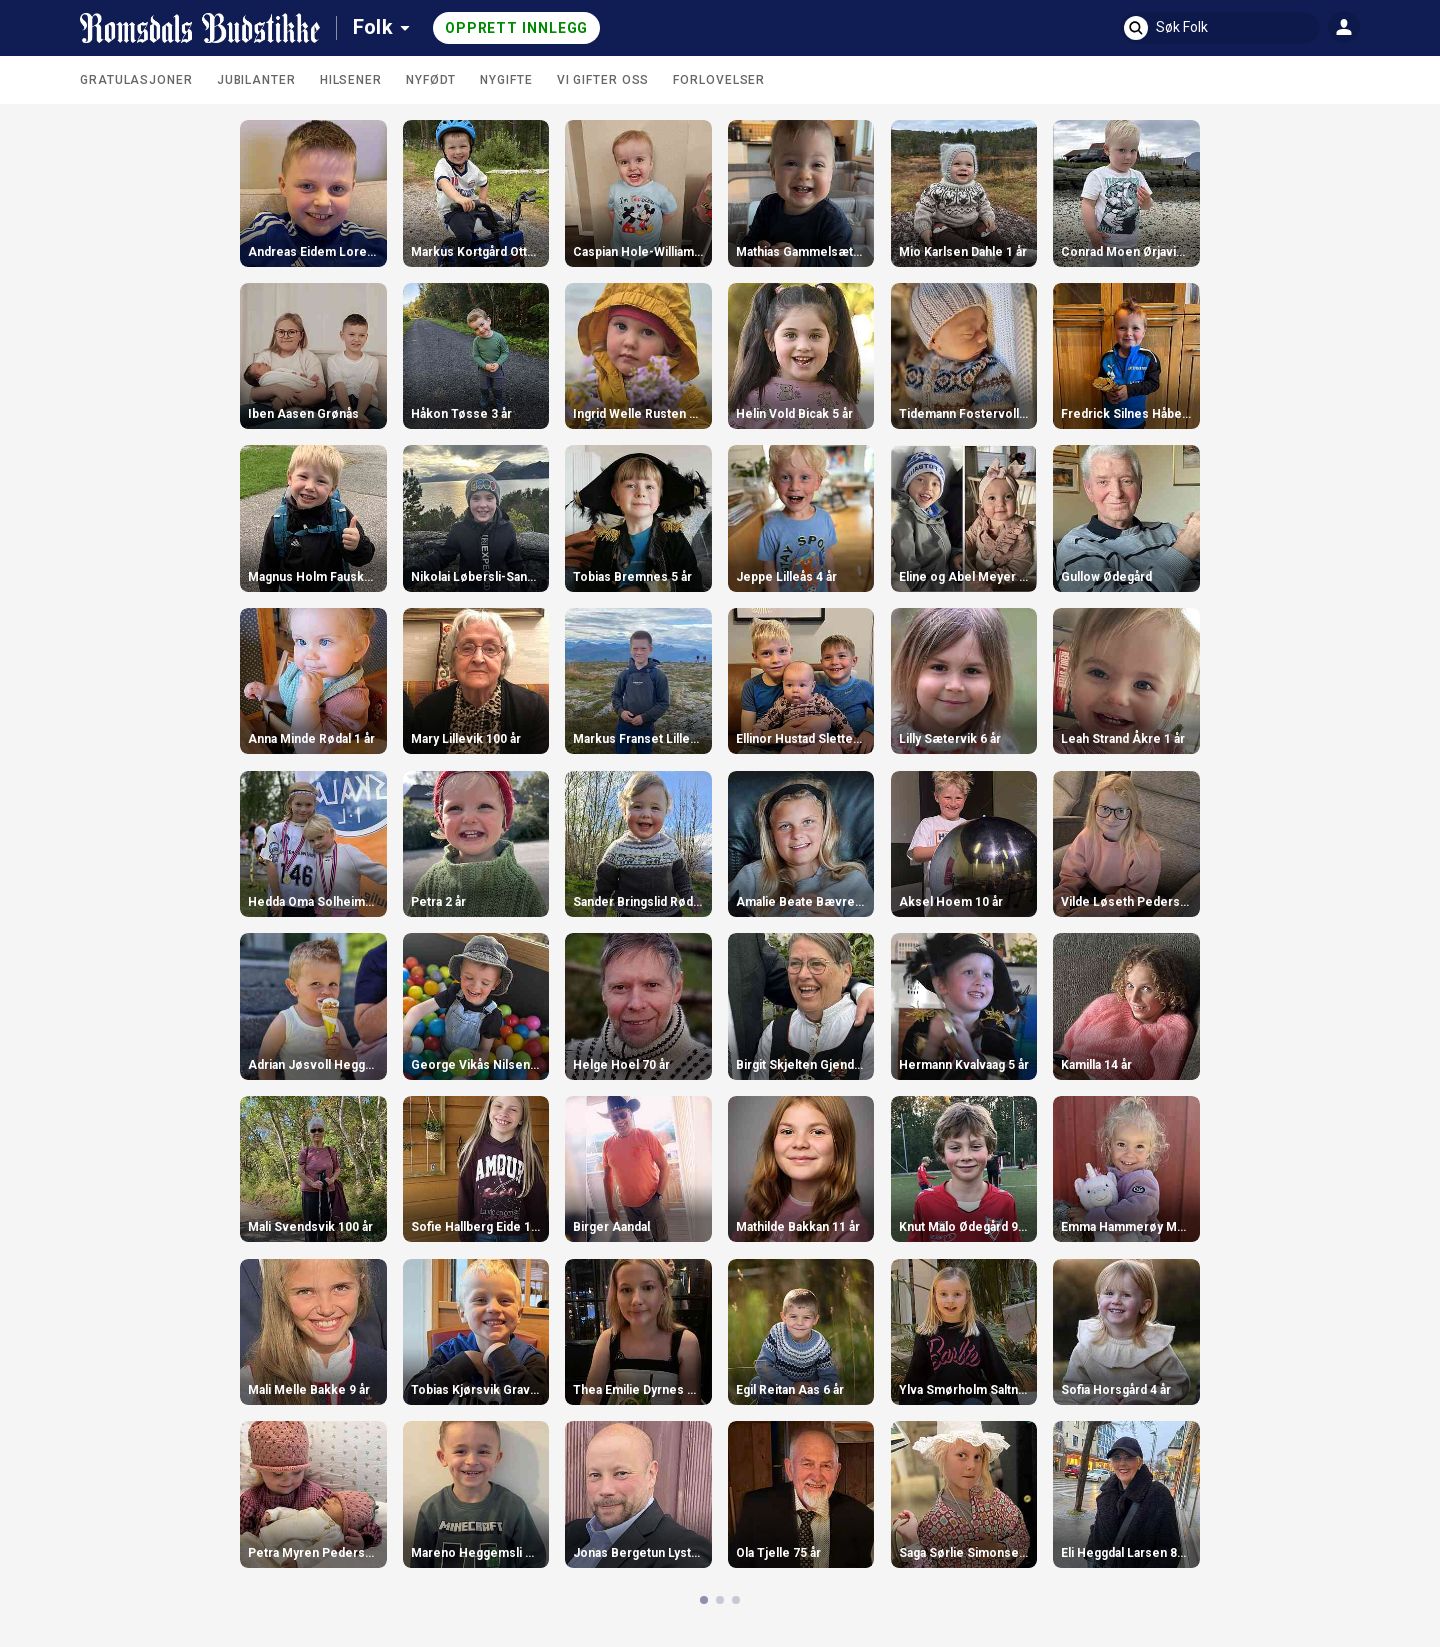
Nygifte (506, 80)
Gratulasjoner (136, 80)
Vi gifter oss (603, 80)
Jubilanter (256, 80)
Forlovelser (719, 80)
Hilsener (351, 80)
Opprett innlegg (517, 28)
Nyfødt (431, 80)
